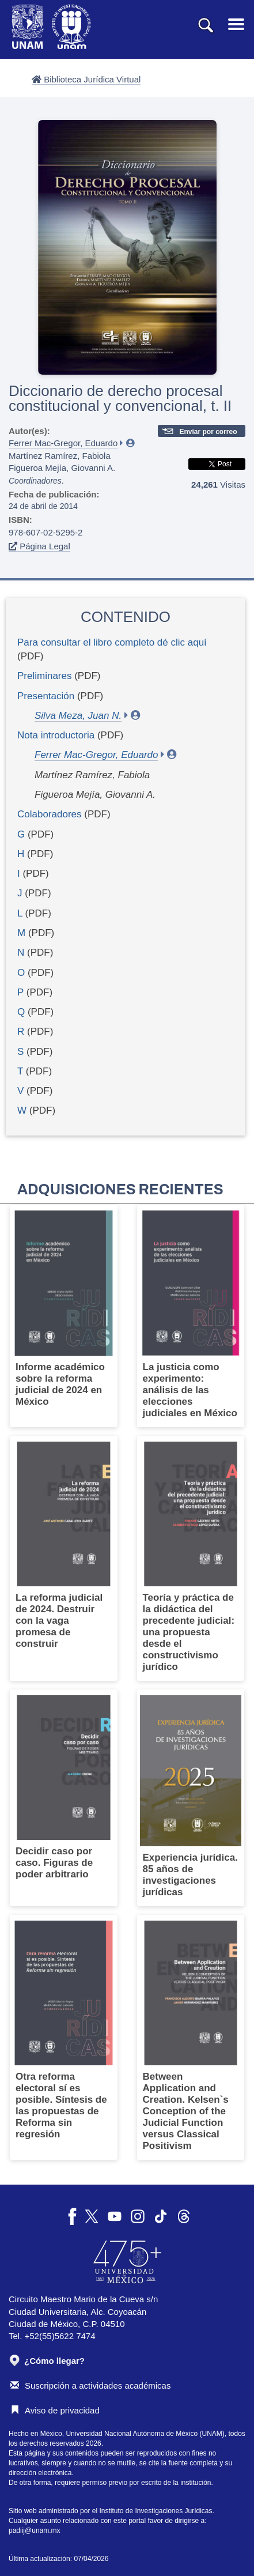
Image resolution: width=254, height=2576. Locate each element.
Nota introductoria (55, 735)
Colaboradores (49, 814)
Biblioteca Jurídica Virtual (86, 79)
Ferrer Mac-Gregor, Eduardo (63, 443)
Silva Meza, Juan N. (78, 715)
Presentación (45, 696)
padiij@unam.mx (34, 2530)
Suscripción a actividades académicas (90, 2385)
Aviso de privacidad (55, 2410)
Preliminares (44, 675)
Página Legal (39, 546)
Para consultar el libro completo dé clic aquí (112, 642)
